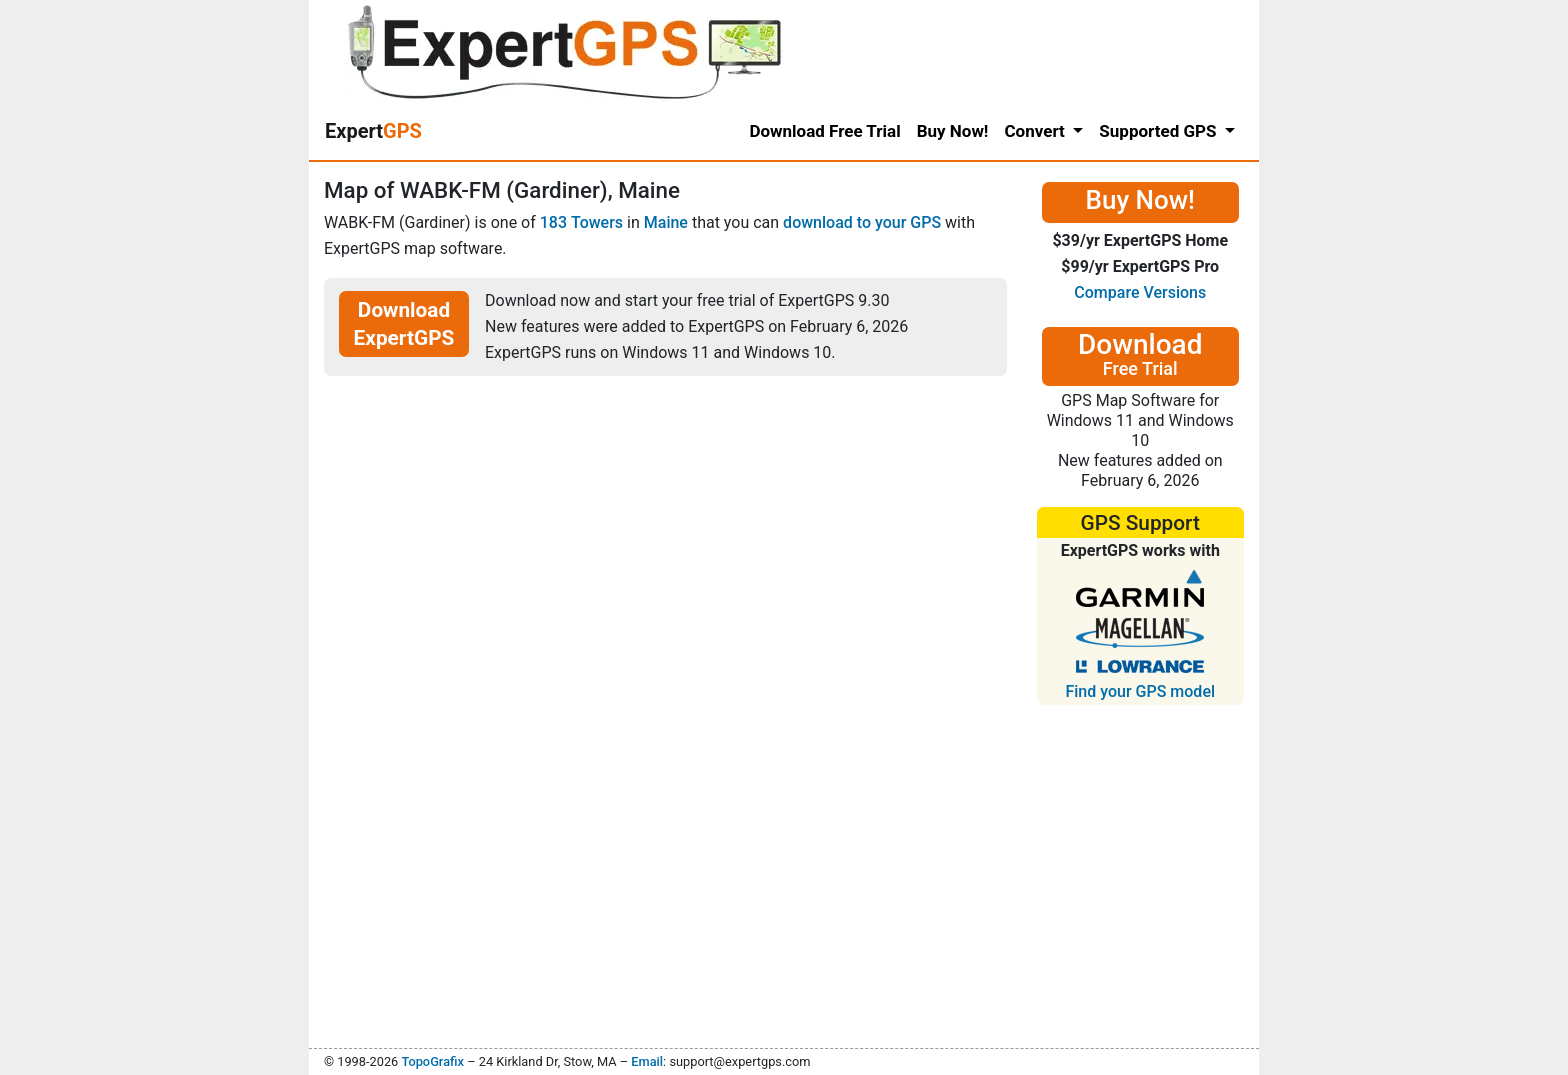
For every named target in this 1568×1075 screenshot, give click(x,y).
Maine (666, 222)
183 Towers (581, 222)
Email (647, 1061)
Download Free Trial (824, 131)
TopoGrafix (432, 1061)
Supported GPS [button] (1159, 131)
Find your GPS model (1140, 691)
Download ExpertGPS (404, 324)
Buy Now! (953, 131)
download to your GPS (862, 222)
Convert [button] (1036, 131)
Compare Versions (1140, 292)
